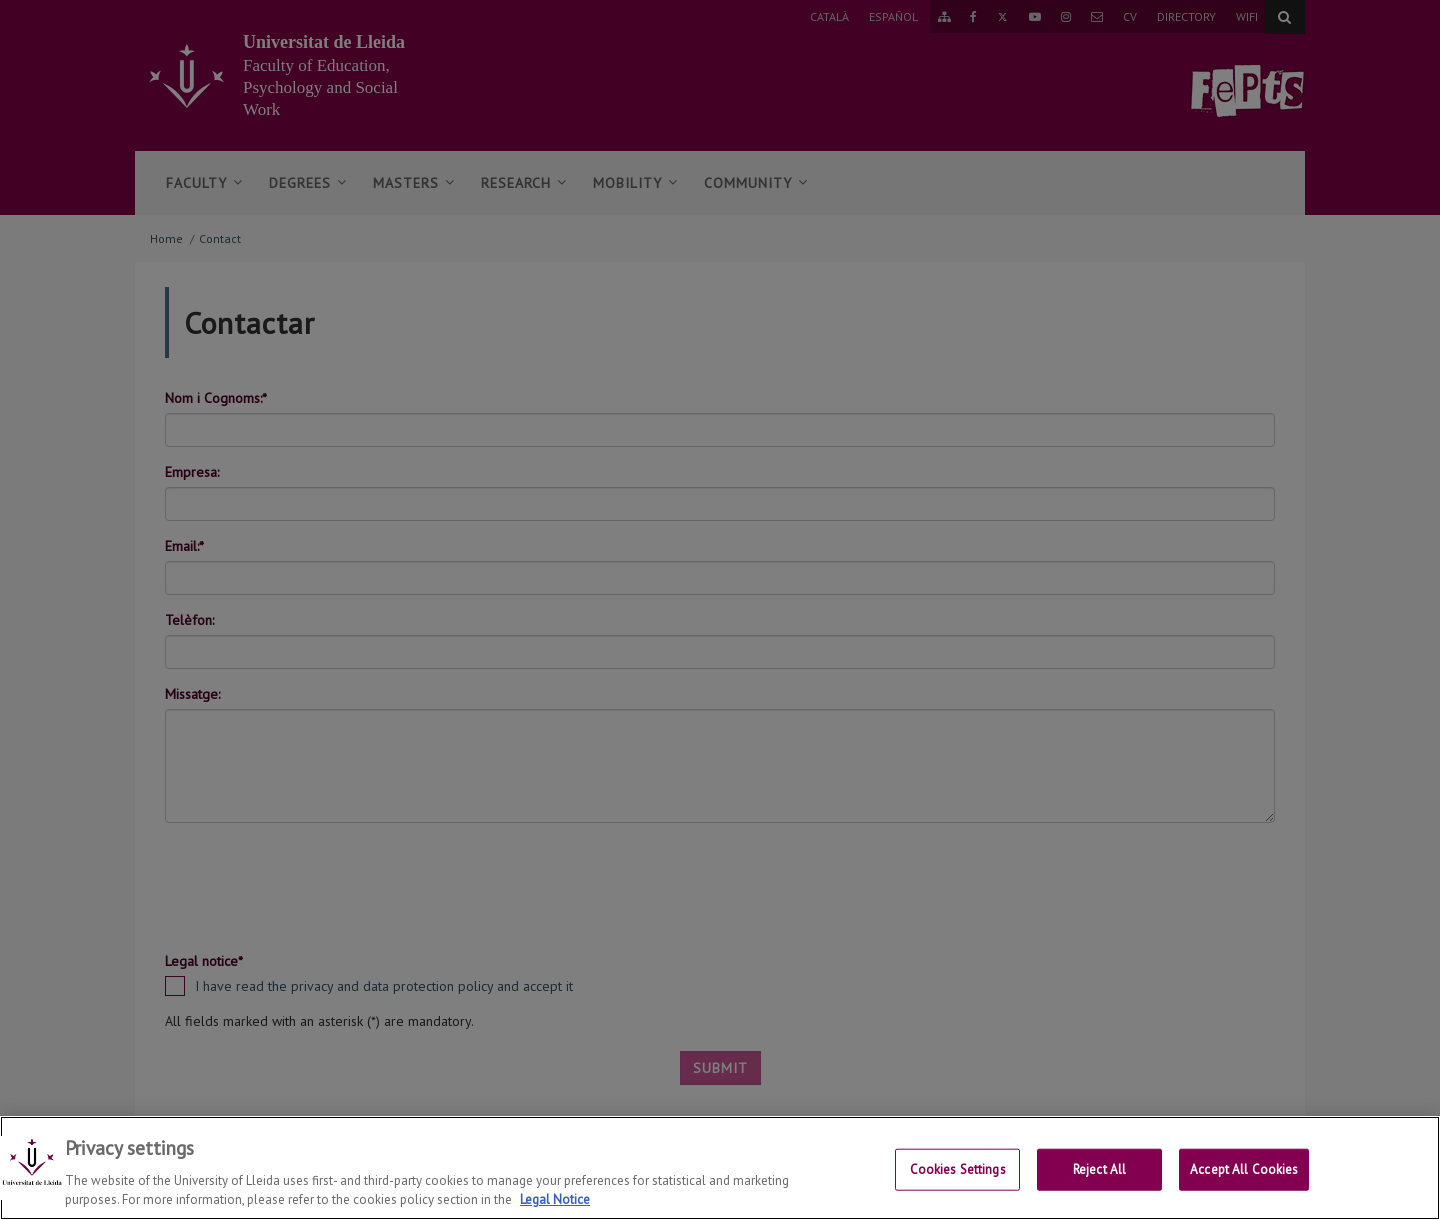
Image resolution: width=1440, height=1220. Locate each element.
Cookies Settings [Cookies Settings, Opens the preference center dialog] (958, 1170)
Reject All (1099, 1170)
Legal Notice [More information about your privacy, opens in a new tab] (555, 1201)
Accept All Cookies (1244, 1170)
